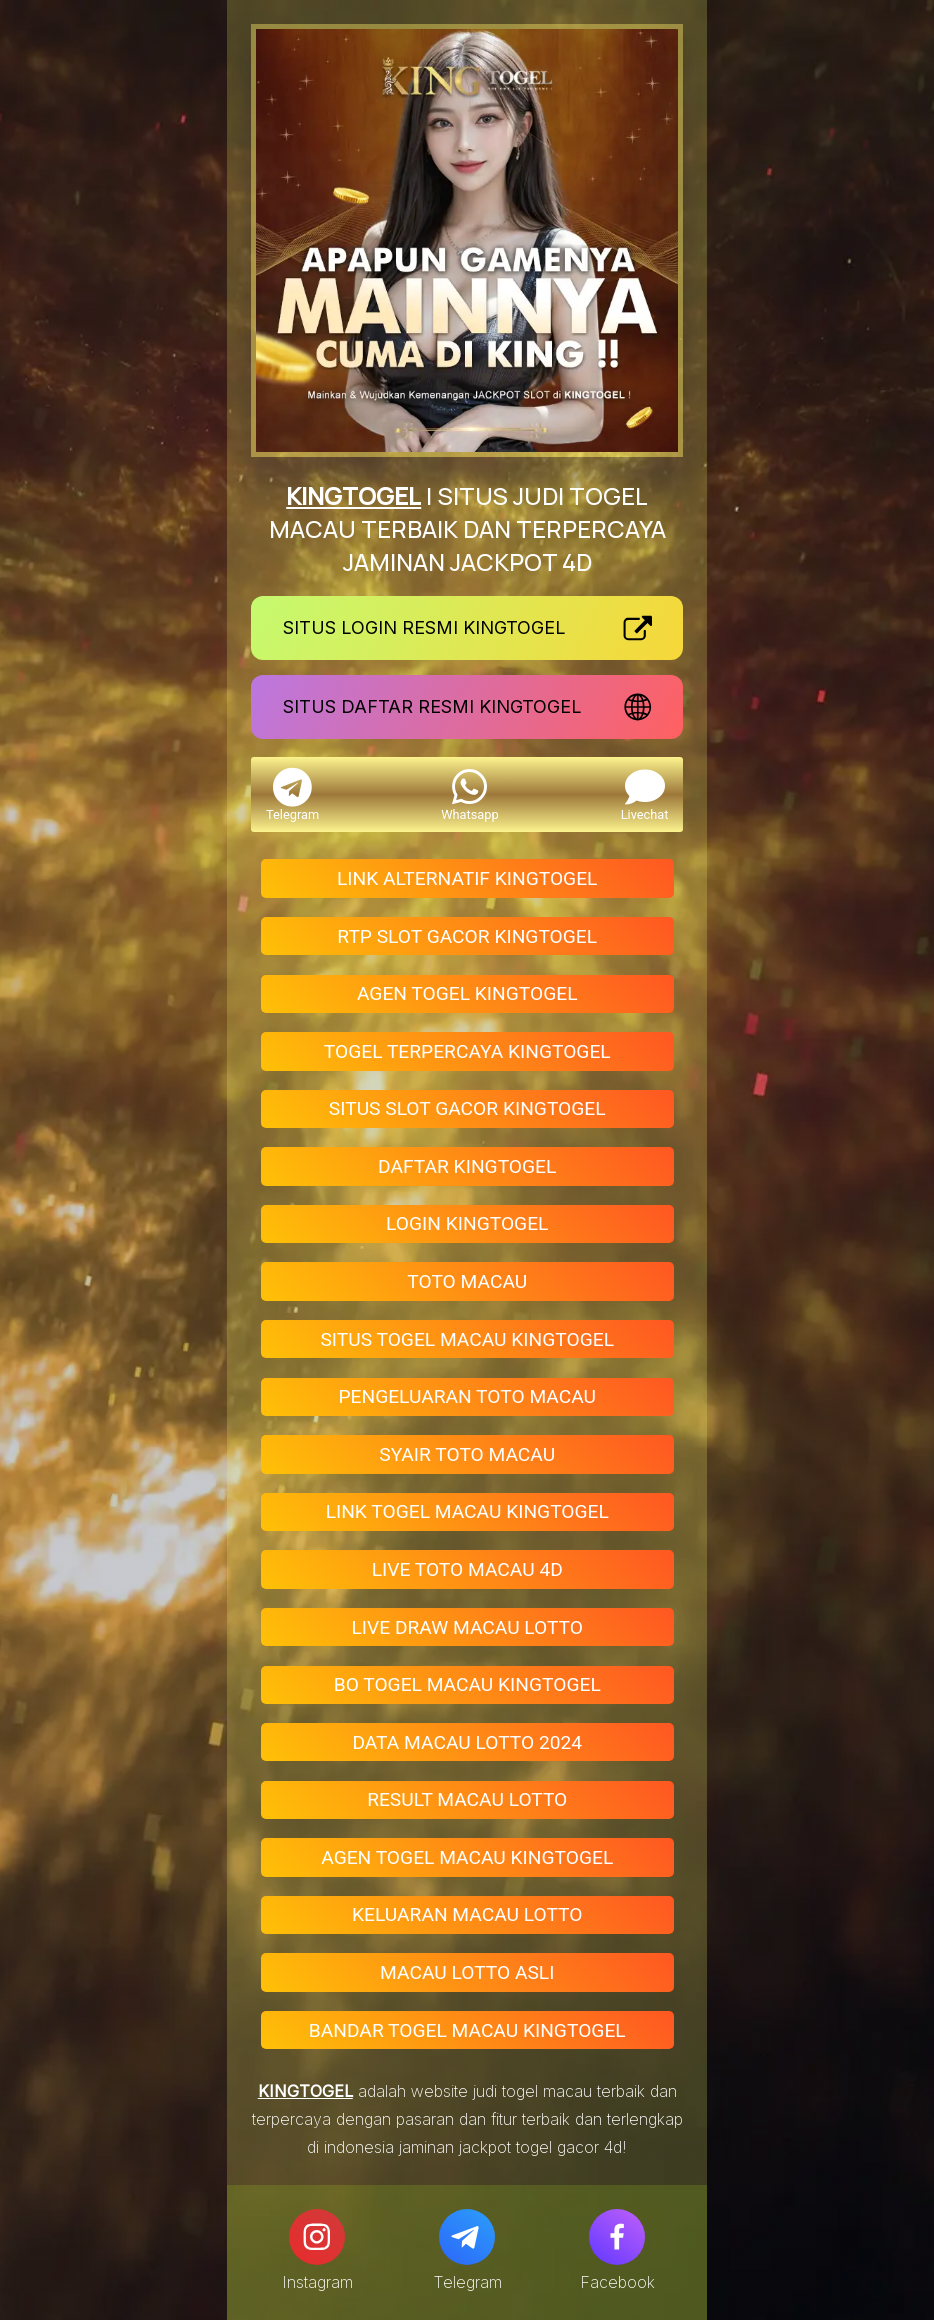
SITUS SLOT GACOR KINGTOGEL (467, 1108)
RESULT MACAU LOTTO (467, 1799)
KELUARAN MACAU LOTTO (467, 1914)
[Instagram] (317, 2237)
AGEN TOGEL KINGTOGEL (467, 993)
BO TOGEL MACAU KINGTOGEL (467, 1684)
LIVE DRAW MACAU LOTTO (467, 1627)
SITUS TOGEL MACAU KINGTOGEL (467, 1339)
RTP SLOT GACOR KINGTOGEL (467, 936)
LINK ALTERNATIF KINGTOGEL (467, 878)
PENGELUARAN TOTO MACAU (467, 1396)
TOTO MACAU (467, 1281)
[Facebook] (617, 2237)
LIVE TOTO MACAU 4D (467, 1569)
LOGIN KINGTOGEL (467, 1223)
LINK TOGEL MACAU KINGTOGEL (467, 1511)
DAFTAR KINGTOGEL (467, 1166)
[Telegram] (467, 2237)
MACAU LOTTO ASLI (467, 1972)
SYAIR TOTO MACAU (467, 1454)
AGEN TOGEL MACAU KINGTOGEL (467, 1857)
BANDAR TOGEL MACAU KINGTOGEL (467, 2030)
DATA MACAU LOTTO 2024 (467, 1742)
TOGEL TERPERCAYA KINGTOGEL (467, 1051)
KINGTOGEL (353, 495)
